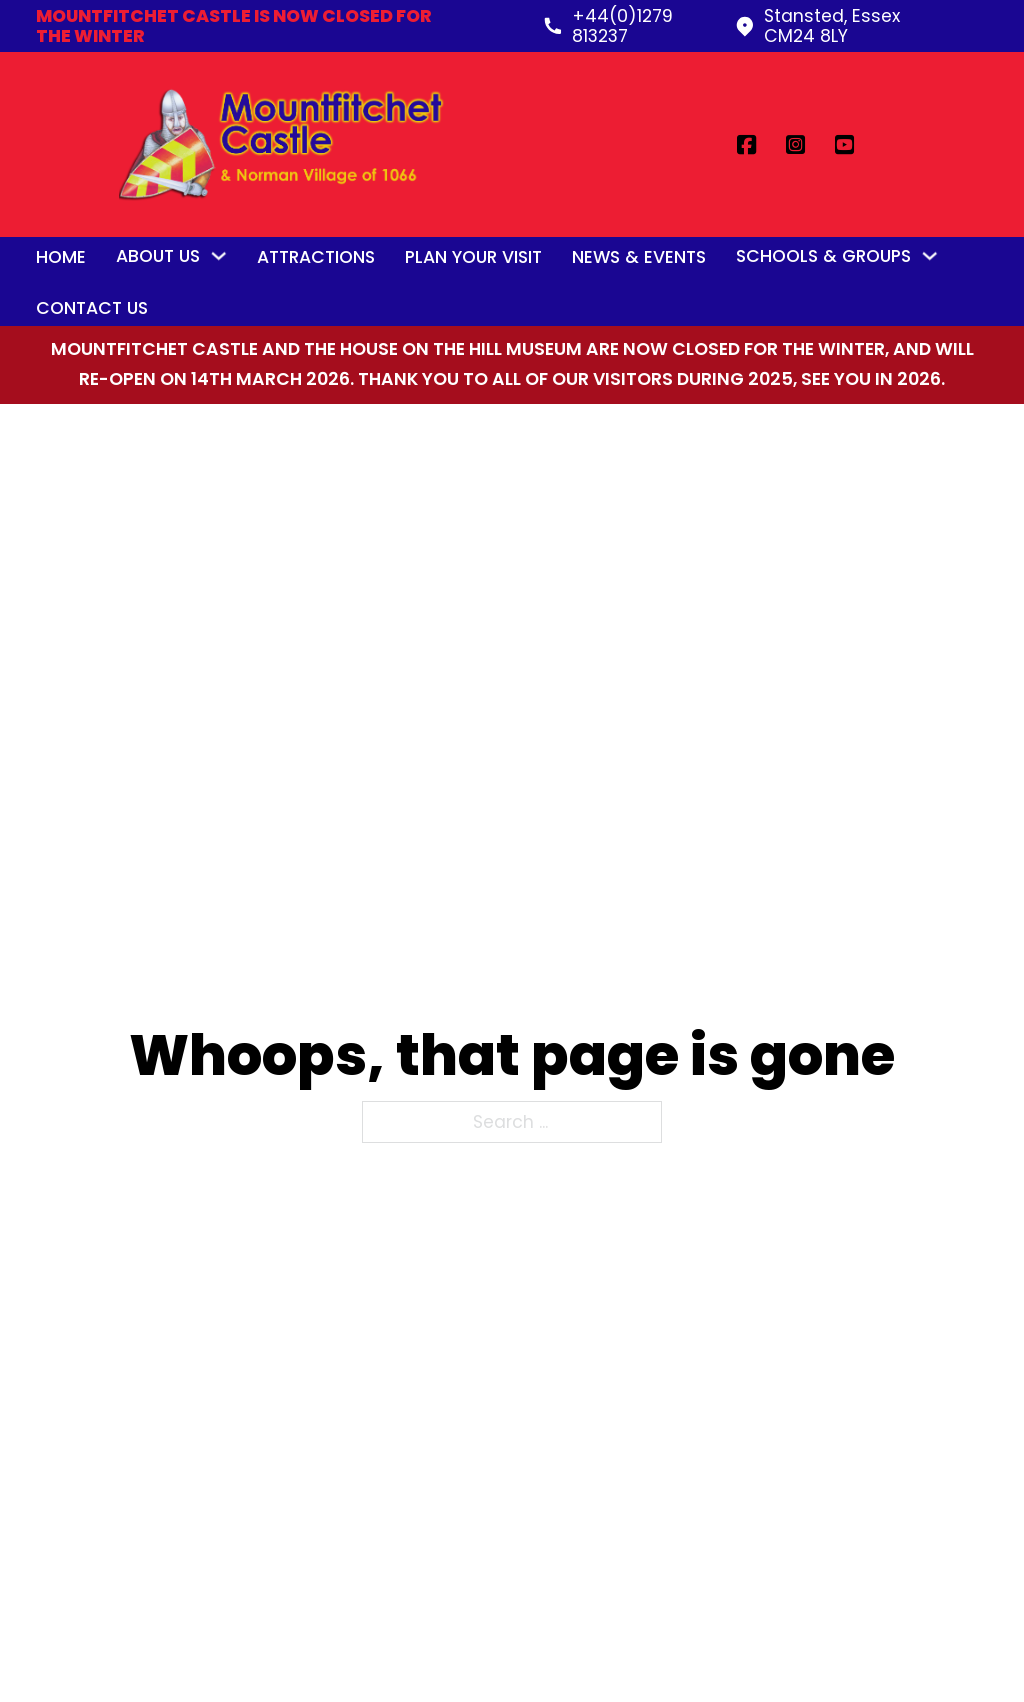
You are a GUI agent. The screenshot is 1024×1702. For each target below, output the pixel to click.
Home (61, 257)
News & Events (639, 257)
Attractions (316, 257)
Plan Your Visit (473, 257)
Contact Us (92, 308)
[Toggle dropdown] (218, 255)
